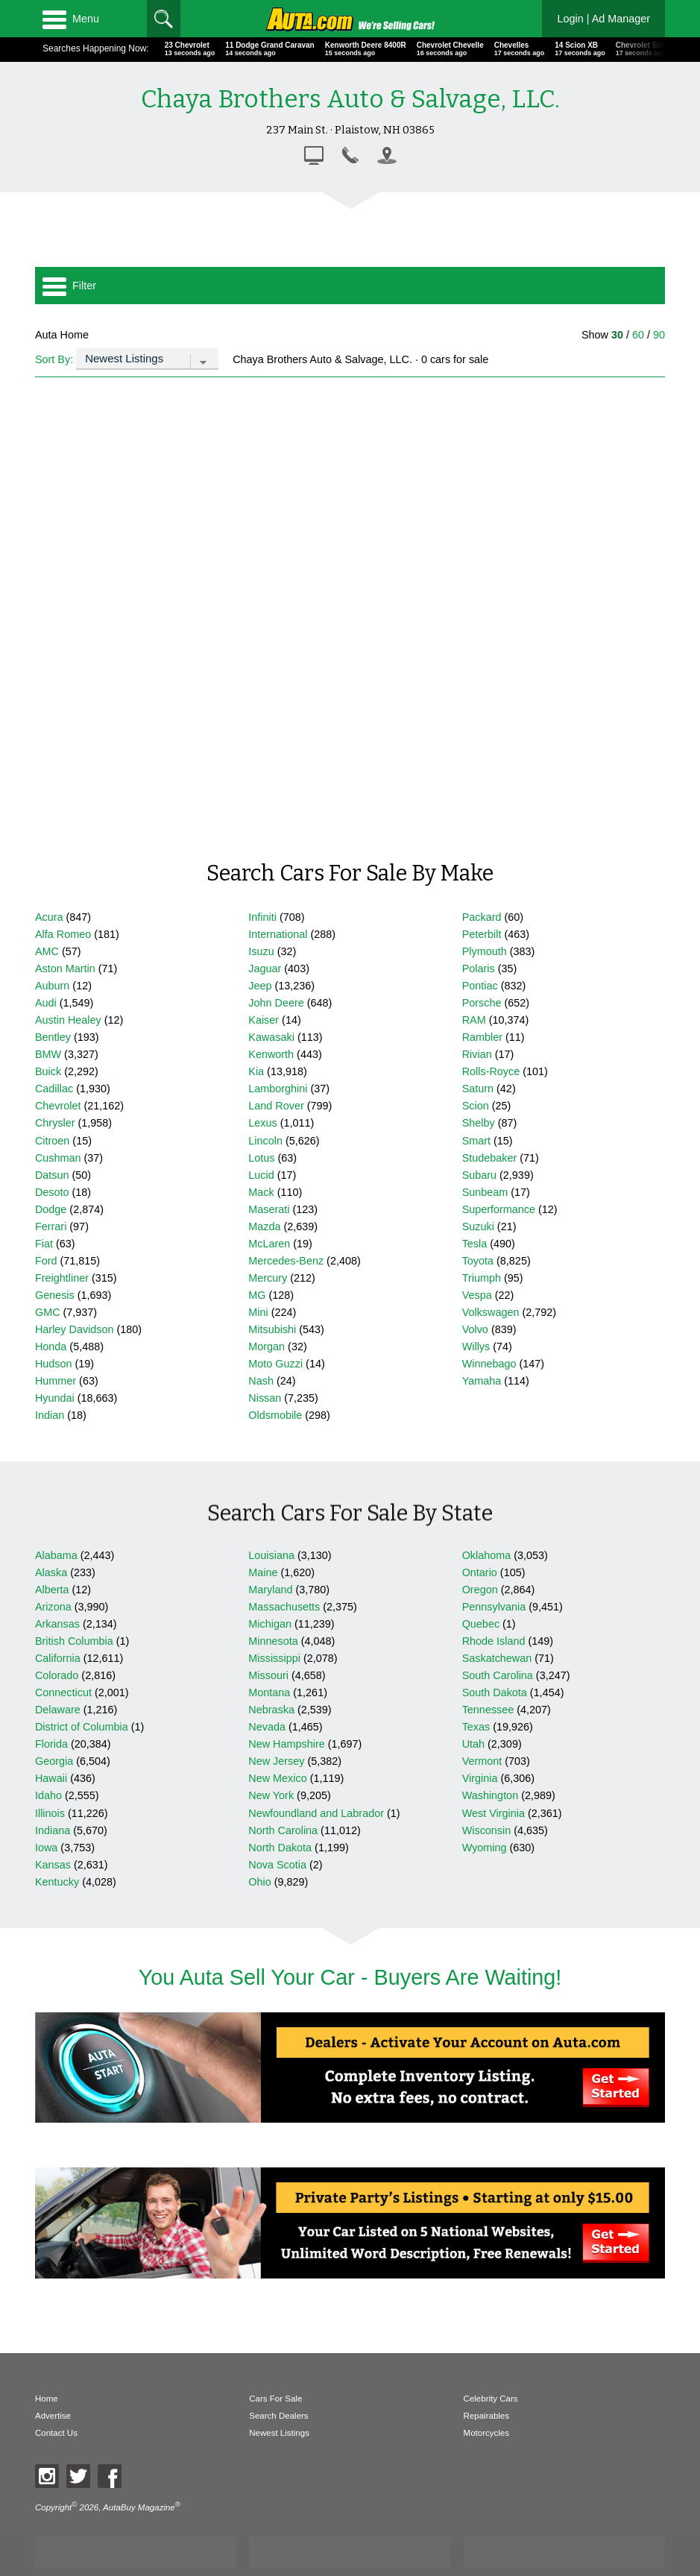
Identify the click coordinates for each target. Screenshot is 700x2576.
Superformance (498, 1209)
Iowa (46, 1848)
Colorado (56, 1675)
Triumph (481, 1278)
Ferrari (50, 1226)
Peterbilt (482, 934)
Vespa (477, 1295)
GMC (47, 1312)
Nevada (267, 1727)
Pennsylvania (494, 1607)
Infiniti (262, 917)
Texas (476, 1727)
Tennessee (488, 1710)
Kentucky (57, 1882)
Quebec (480, 1624)
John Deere (275, 1003)
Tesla (475, 1244)
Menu (70, 18)
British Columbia (74, 1641)
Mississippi (274, 1658)
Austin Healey (68, 1020)
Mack (261, 1192)
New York (271, 1795)
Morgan (266, 1346)
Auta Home (62, 335)
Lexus (262, 1123)
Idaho (48, 1795)
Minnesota (272, 1641)
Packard (482, 917)
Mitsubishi (272, 1329)
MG (256, 1295)
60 (638, 335)
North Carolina (283, 1830)
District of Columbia (81, 1727)
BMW (48, 1054)
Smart (476, 1141)
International (277, 934)
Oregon (480, 1590)
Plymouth (484, 951)
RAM (474, 1020)
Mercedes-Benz (286, 1261)
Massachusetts (284, 1607)
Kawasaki (271, 1037)
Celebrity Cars (491, 2398)
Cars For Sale (275, 2398)
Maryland (270, 1590)
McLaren (269, 1244)
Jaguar (264, 968)
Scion (475, 1106)
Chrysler (55, 1123)
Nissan (264, 1398)
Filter (69, 285)
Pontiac (480, 986)
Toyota (478, 1261)
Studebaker (489, 1158)
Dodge (50, 1209)
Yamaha (482, 1381)
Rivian (477, 1054)
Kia (256, 1071)
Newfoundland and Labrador (316, 1813)
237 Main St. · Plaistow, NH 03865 (350, 130)
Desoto (52, 1192)
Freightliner (62, 1278)
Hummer (55, 1381)
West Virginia (493, 1813)
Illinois (50, 1813)
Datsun (52, 1175)
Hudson (53, 1364)
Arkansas (57, 1624)
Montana (269, 1692)
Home (46, 2398)
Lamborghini (277, 1089)
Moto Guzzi (275, 1364)
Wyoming (484, 1848)
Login (603, 19)
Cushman (58, 1158)
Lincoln (265, 1141)
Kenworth (271, 1054)
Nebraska (271, 1710)
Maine (262, 1572)
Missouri (268, 1675)
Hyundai (55, 1398)
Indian (49, 1415)
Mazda (264, 1226)
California (58, 1658)
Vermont (482, 1761)
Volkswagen (491, 1312)
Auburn (52, 986)
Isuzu (261, 951)
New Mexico (277, 1778)
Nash (261, 1381)
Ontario (479, 1572)
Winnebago (489, 1364)
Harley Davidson (74, 1329)
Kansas (53, 1865)
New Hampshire (286, 1744)
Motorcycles (486, 2432)
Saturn (478, 1089)
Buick (48, 1071)
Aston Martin (65, 968)
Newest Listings (279, 2432)
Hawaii (51, 1778)
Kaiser (263, 1020)
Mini (258, 1312)
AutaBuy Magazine (139, 2507)
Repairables (486, 2415)
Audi (46, 1003)
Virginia (480, 1778)
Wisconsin (486, 1830)
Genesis (55, 1295)
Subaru (479, 1175)
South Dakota (494, 1692)
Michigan (269, 1624)
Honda (50, 1346)
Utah (473, 1744)
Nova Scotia (277, 1865)
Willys (476, 1346)
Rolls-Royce (491, 1071)
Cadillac (54, 1089)
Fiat (44, 1244)
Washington (490, 1795)
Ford (46, 1261)
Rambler (482, 1037)
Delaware (58, 1710)
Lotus (261, 1158)
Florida (51, 1744)
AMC (47, 951)
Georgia (54, 1761)
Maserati (268, 1209)
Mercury (267, 1278)
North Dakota (280, 1848)
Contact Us (56, 2432)
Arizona (53, 1607)
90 (659, 335)
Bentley (53, 1037)
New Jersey (276, 1761)
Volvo (475, 1329)
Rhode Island (494, 1641)
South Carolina (497, 1675)
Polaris (478, 968)
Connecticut (63, 1692)
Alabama (56, 1555)
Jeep (259, 986)
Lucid (261, 1175)
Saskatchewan (497, 1658)
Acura (49, 917)
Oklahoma (486, 1555)
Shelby (478, 1123)
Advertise (53, 2415)
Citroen (52, 1141)
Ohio (259, 1882)
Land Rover (275, 1106)
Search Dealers (278, 2415)
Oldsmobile (275, 1415)
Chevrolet (58, 1106)
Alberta (52, 1590)
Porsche (482, 1003)
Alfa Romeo (63, 934)
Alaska (51, 1572)
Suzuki (478, 1226)
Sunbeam (485, 1192)
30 (617, 335)
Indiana (52, 1830)
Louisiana (271, 1555)
